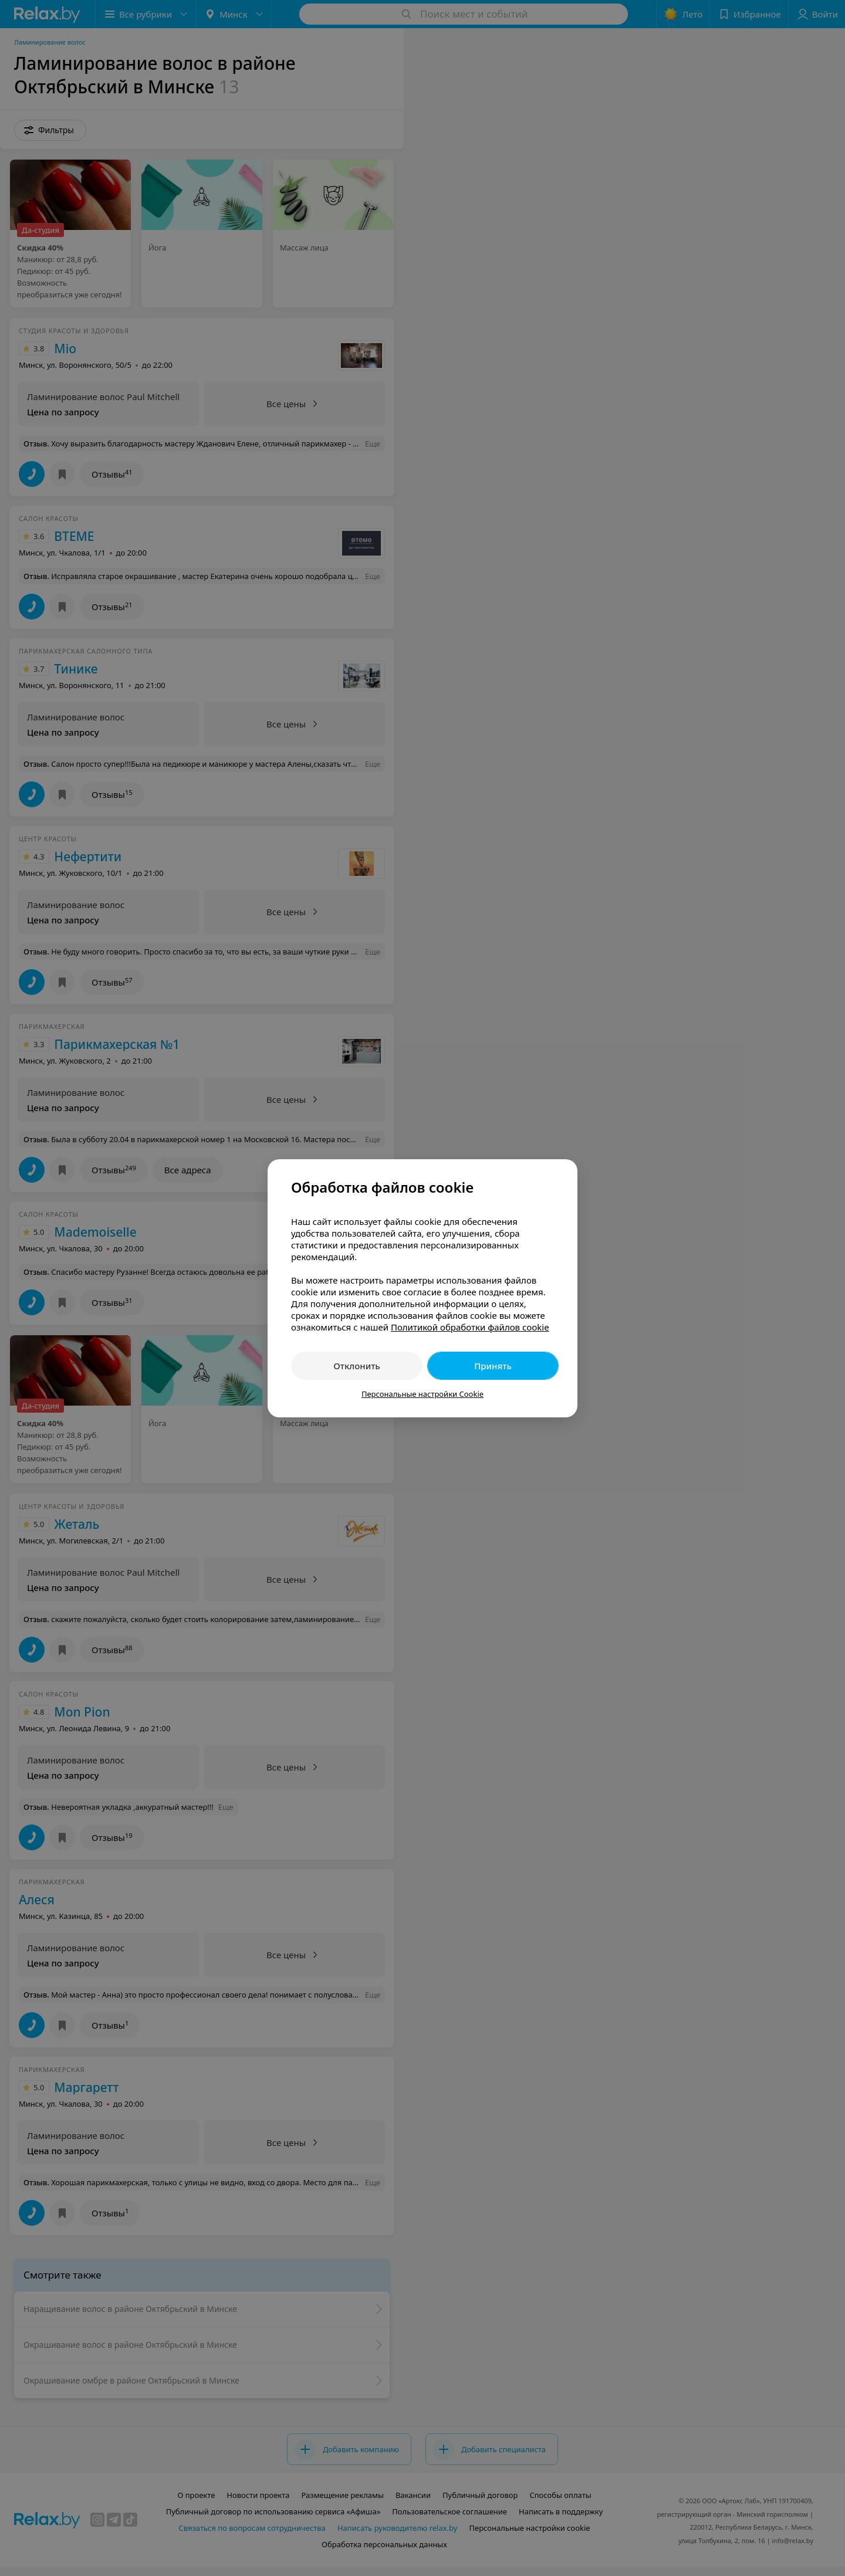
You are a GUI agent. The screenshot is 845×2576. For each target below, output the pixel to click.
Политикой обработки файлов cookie (470, 1327)
